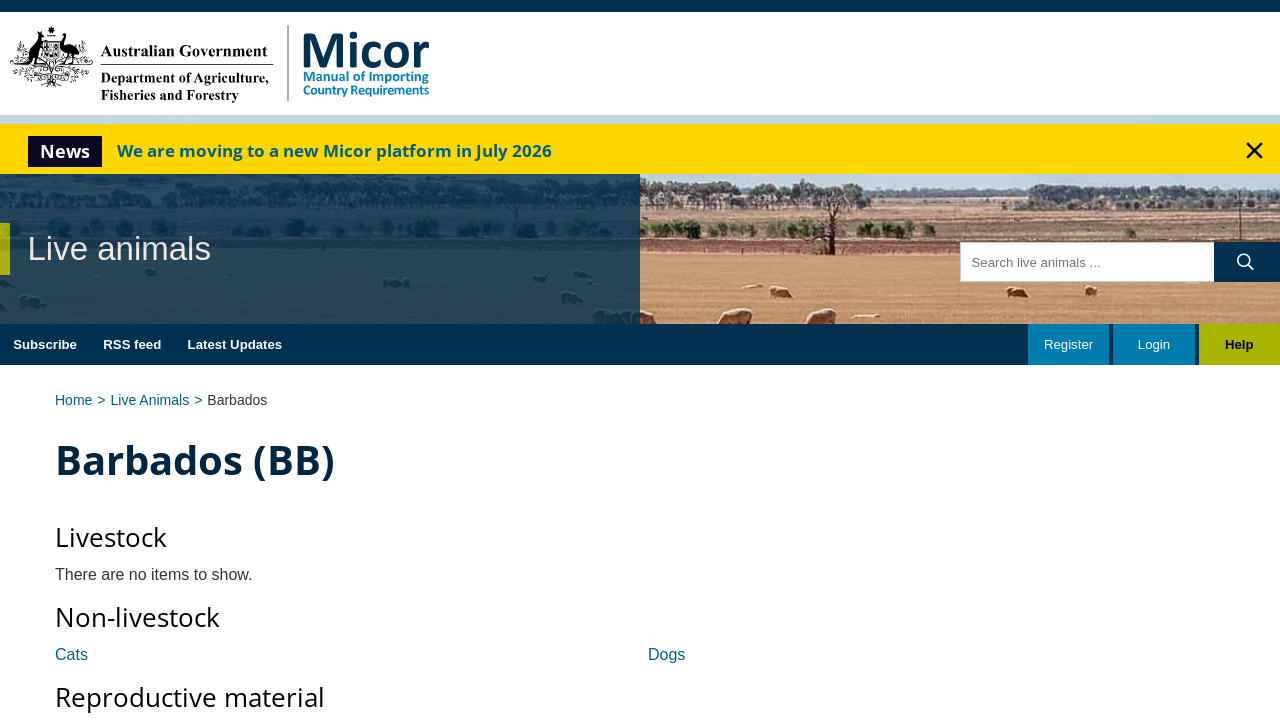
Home (73, 400)
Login (1154, 344)
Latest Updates (235, 344)
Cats (71, 654)
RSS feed (132, 344)
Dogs (666, 654)
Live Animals (150, 400)
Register (1068, 344)
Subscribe (45, 344)
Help (1239, 344)
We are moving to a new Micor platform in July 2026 (334, 150)
